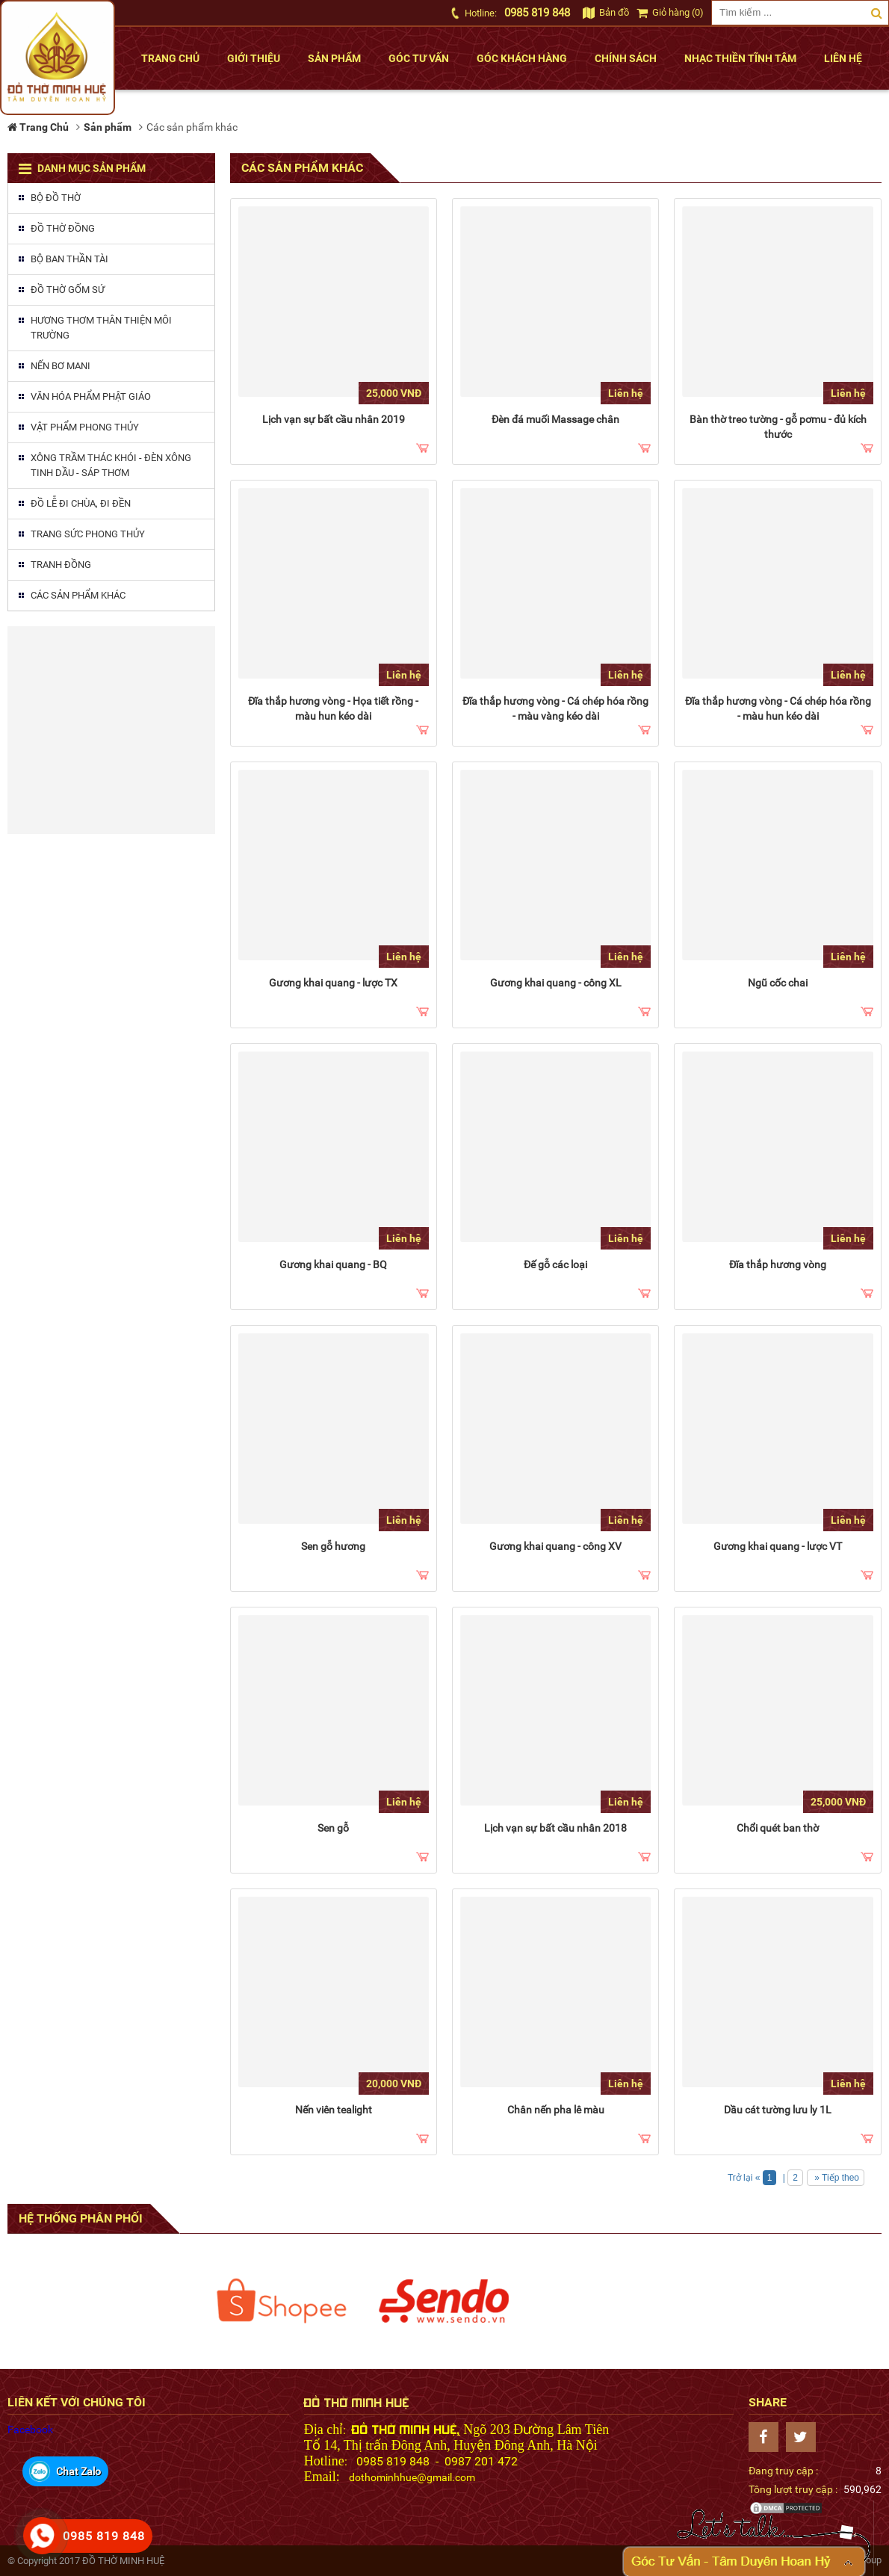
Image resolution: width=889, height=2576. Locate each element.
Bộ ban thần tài (69, 259)
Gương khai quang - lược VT (777, 1546)
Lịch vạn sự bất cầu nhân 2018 (555, 1828)
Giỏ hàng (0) (670, 12)
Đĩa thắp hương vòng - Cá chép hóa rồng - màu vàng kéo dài (555, 708)
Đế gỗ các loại (555, 1264)
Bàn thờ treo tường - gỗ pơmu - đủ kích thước (778, 426)
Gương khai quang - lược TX (333, 983)
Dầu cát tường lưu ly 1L (777, 2110)
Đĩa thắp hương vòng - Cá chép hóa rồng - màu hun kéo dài (778, 708)
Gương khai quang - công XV (555, 1546)
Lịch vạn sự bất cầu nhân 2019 (333, 419)
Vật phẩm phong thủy (85, 427)
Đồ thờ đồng (63, 228)
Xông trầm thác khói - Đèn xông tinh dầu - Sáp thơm (111, 465)
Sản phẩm (334, 58)
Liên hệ (843, 58)
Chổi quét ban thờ (778, 1828)
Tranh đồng (61, 564)
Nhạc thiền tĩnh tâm (740, 58)
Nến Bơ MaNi (60, 365)
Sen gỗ (333, 1828)
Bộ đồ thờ (56, 197)
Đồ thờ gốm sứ (68, 289)
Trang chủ (170, 58)
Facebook (30, 2430)
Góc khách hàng (522, 58)
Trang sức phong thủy (88, 534)
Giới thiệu (253, 58)
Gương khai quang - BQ (333, 1264)
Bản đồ (606, 12)
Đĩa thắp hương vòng (777, 1264)
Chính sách (626, 58)
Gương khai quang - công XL (556, 983)
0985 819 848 (537, 12)
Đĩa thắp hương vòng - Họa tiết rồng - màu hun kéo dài (333, 708)
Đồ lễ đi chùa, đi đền (81, 503)
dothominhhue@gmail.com (412, 2477)
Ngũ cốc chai (778, 983)
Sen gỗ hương (333, 1546)
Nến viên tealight (333, 2110)
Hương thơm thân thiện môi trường (101, 328)
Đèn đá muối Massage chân (555, 419)
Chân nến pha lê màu (555, 2110)
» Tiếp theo (835, 2177)
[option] (281, 2301)
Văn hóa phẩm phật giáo (91, 396)
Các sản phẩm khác (78, 595)
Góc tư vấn (418, 58)
